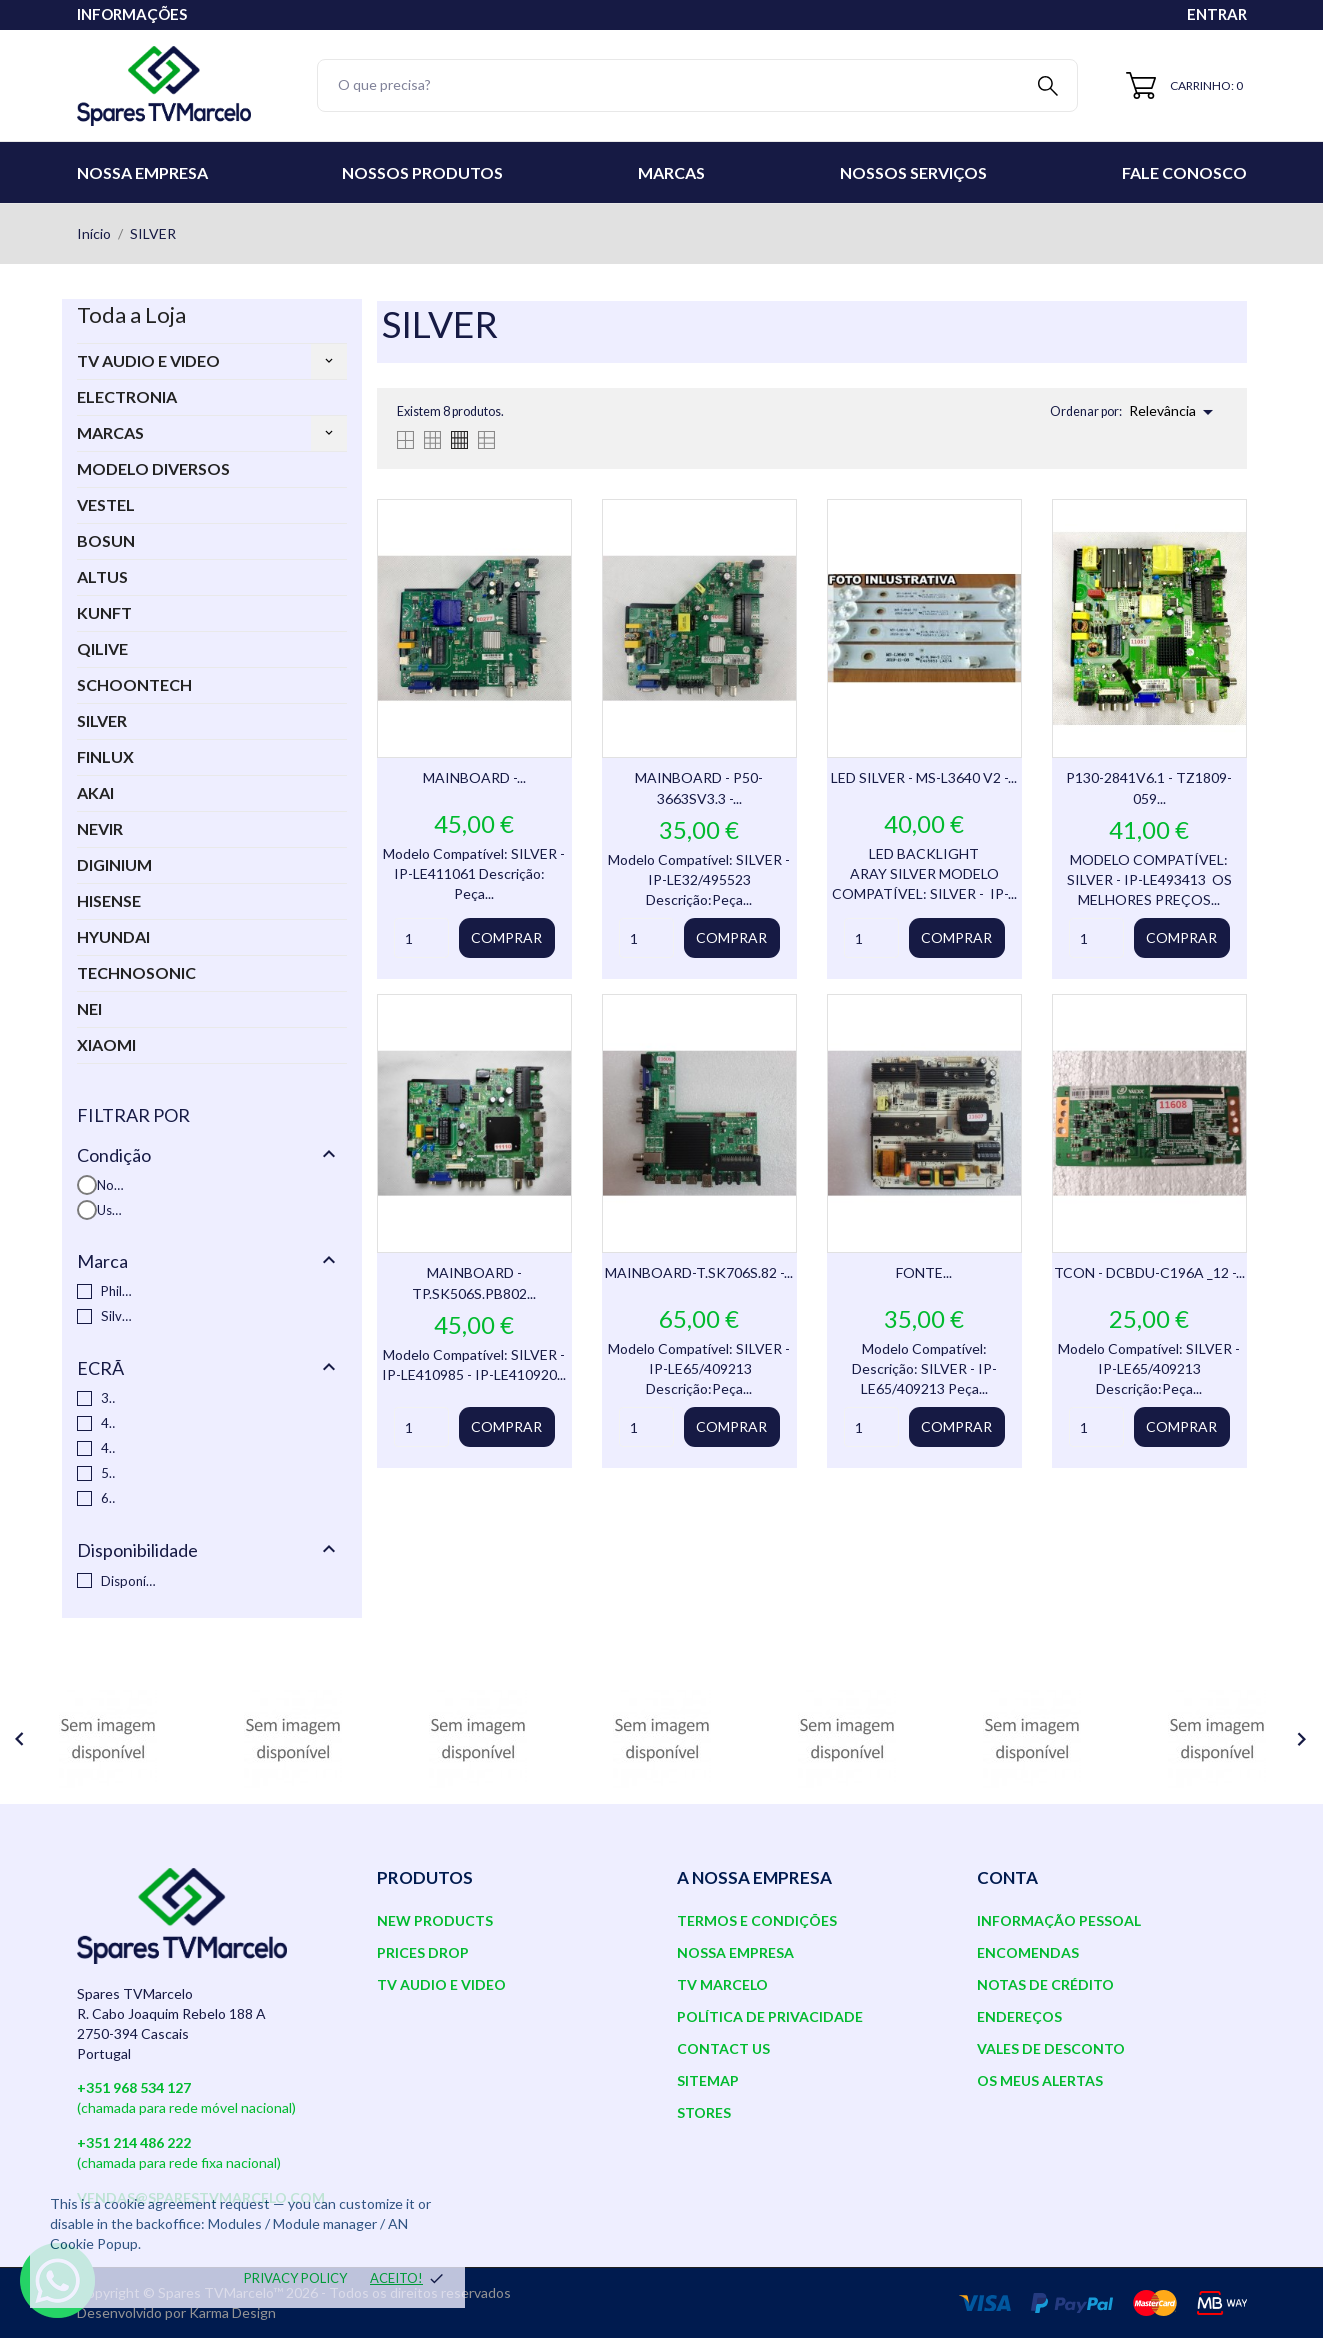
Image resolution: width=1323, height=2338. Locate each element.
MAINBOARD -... (474, 777)
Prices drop (423, 1952)
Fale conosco (1184, 172)
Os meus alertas (1040, 2080)
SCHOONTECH (134, 684)
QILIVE (102, 648)
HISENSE (109, 900)
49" (108, 1448)
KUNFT (104, 612)
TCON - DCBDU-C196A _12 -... (1149, 1272)
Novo (111, 1185)
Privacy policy (295, 2278)
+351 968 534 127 (134, 2087)
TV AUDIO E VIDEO (148, 360)
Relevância (1174, 412)
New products (435, 1920)
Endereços (1019, 2016)
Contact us (723, 2048)
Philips (117, 1291)
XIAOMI (106, 1044)
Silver (117, 1316)
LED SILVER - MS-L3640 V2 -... (924, 777)
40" (108, 1423)
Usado (111, 1210)
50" (108, 1473)
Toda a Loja (131, 314)
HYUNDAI (113, 936)
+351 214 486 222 (134, 2142)
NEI (89, 1008)
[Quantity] (421, 938)
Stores (704, 2112)
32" (108, 1398)
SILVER (102, 720)
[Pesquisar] (698, 85)
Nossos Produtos (422, 172)
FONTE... (924, 1272)
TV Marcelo (722, 1984)
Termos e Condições (757, 1920)
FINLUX (105, 756)
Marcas (671, 172)
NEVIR (100, 828)
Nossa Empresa (142, 172)
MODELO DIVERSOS (153, 468)
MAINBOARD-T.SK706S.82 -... (699, 1272)
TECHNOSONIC (136, 972)
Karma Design (232, 2312)
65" (108, 1498)
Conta (1007, 1877)
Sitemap (708, 2080)
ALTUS (102, 576)
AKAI (95, 792)
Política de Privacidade (770, 2016)
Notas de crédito (1045, 1984)
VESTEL (106, 504)
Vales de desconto (1051, 2048)
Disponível (129, 1581)
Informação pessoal (1059, 1920)
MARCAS (110, 432)
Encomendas (1028, 1952)
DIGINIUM (114, 864)
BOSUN (106, 540)
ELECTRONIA (127, 396)
